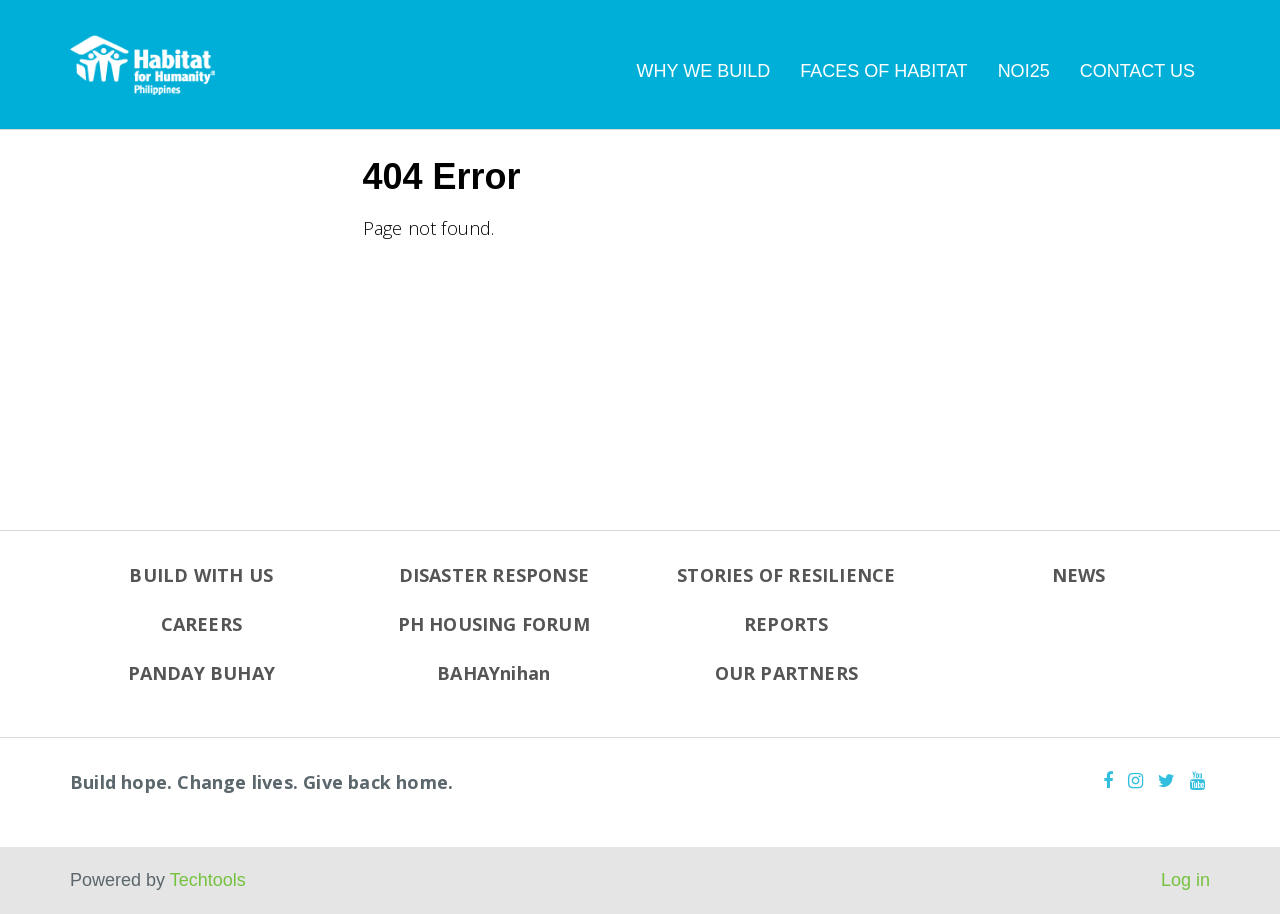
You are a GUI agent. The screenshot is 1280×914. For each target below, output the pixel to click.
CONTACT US (1137, 71)
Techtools (208, 880)
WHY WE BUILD (704, 71)
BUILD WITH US (201, 575)
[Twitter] (1166, 781)
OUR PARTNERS (786, 673)
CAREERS (201, 624)
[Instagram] (1135, 781)
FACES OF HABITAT (883, 71)
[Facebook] (1108, 781)
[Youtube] (1197, 781)
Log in (1185, 880)
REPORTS (786, 624)
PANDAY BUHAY (201, 673)
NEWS (1079, 575)
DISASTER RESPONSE (494, 575)
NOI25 (1024, 71)
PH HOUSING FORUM (494, 624)
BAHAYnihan (493, 673)
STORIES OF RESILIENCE (786, 575)
